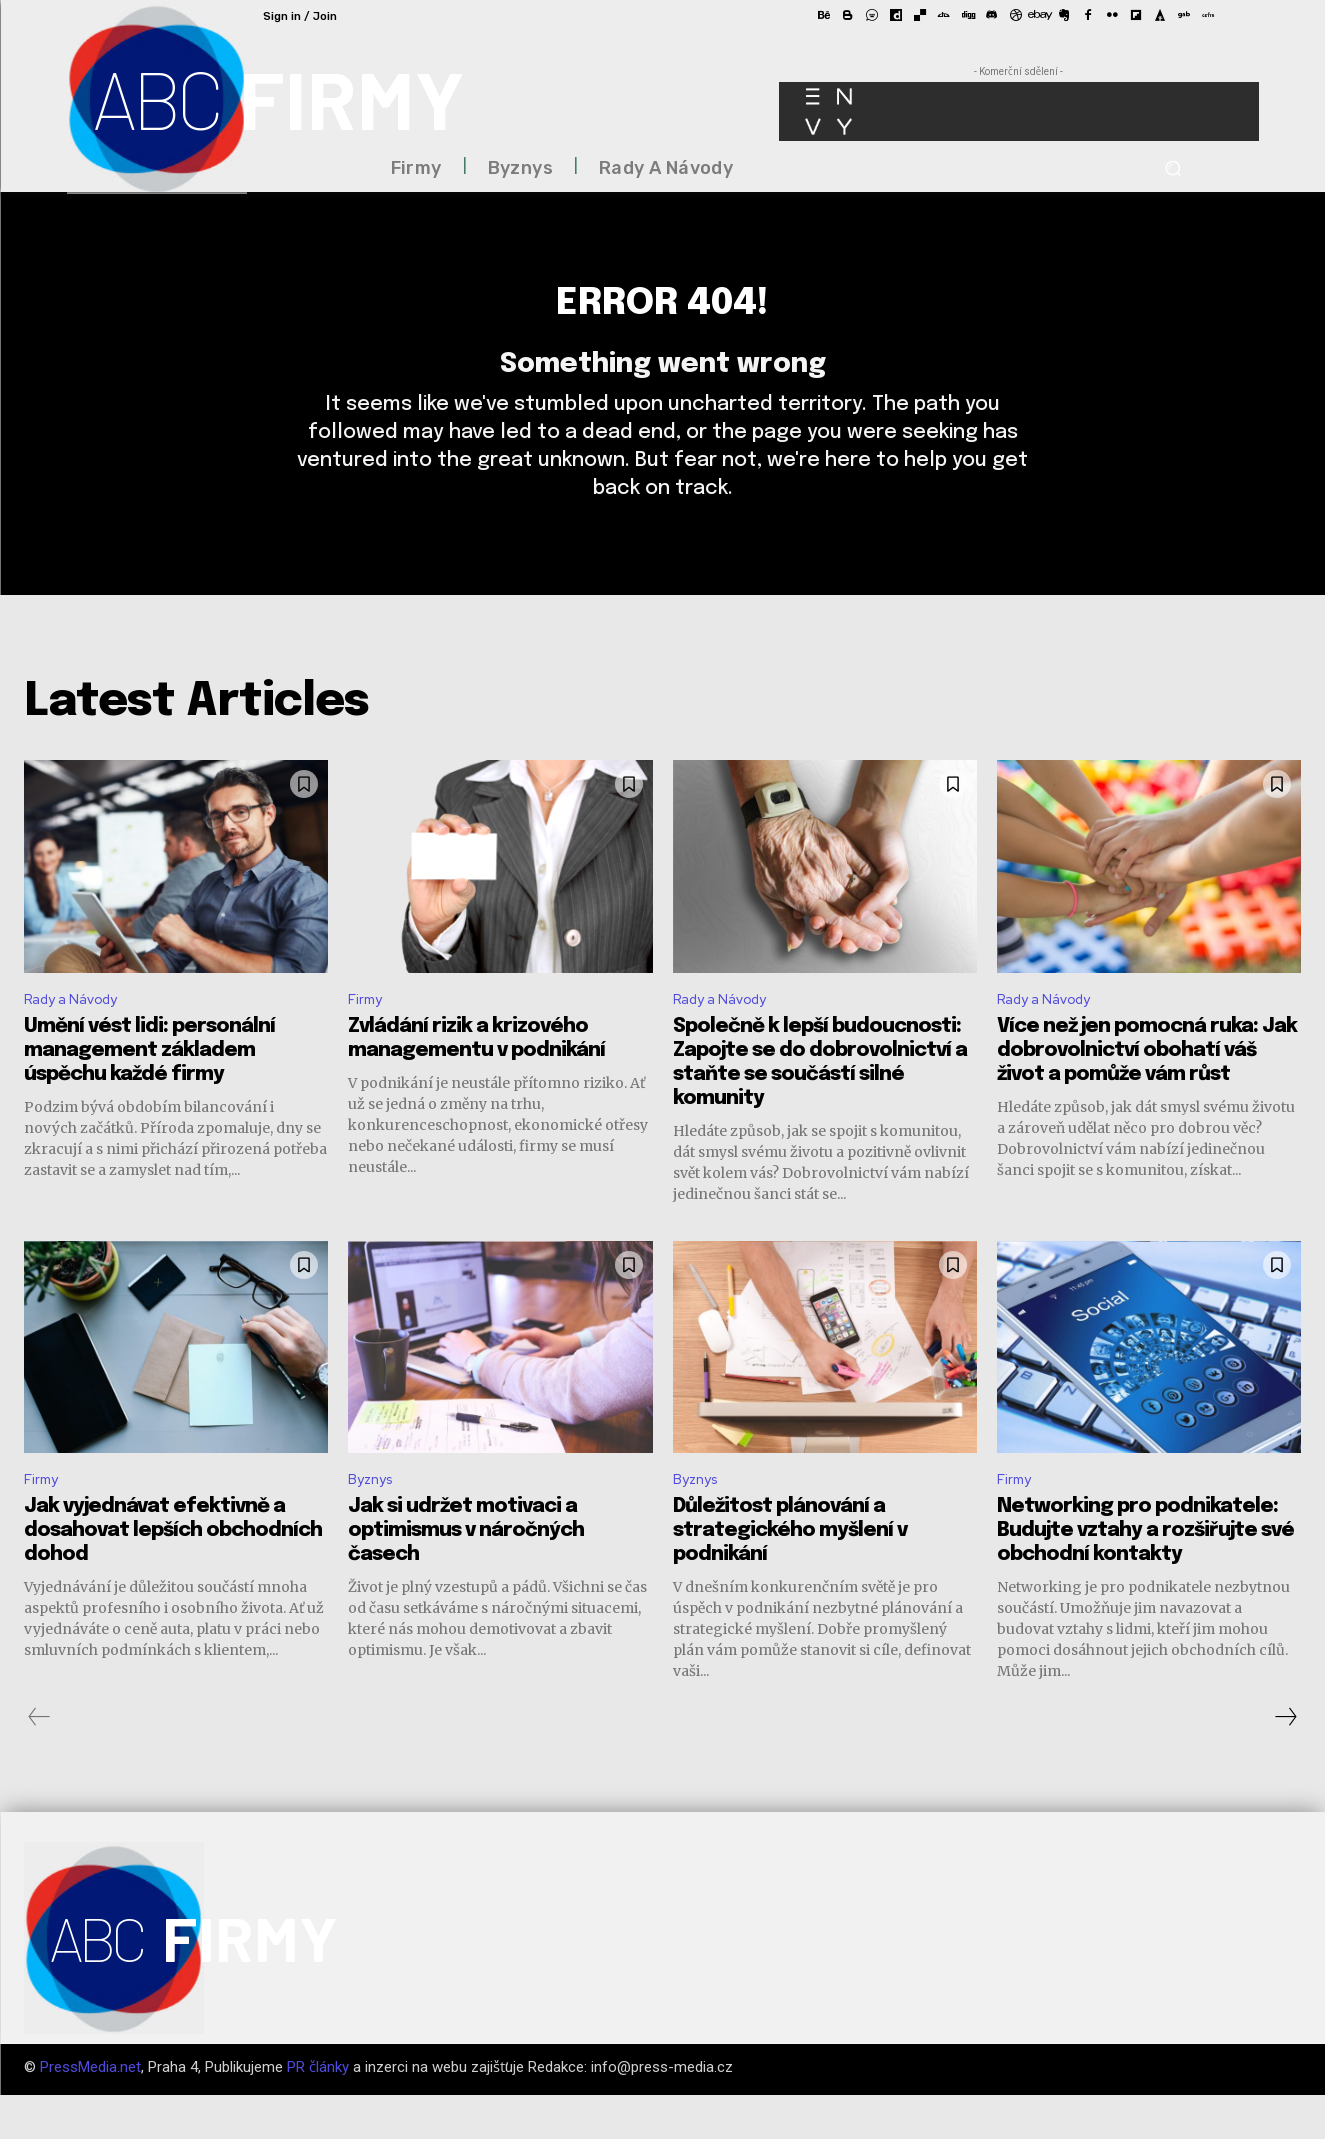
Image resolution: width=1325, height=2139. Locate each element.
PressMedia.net (90, 2111)
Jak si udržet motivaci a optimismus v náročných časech (466, 1574)
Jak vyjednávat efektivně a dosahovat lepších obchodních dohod (173, 1574)
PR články (318, 2111)
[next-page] (1285, 1761)
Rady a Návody (78, 1037)
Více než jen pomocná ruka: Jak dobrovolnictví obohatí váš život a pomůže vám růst (1147, 1089)
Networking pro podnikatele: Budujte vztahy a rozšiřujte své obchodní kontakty (1145, 1574)
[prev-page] (39, 1761)
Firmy (367, 1037)
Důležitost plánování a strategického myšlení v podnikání (790, 1574)
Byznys (373, 1521)
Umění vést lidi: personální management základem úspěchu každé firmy (149, 1089)
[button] (1173, 168)
